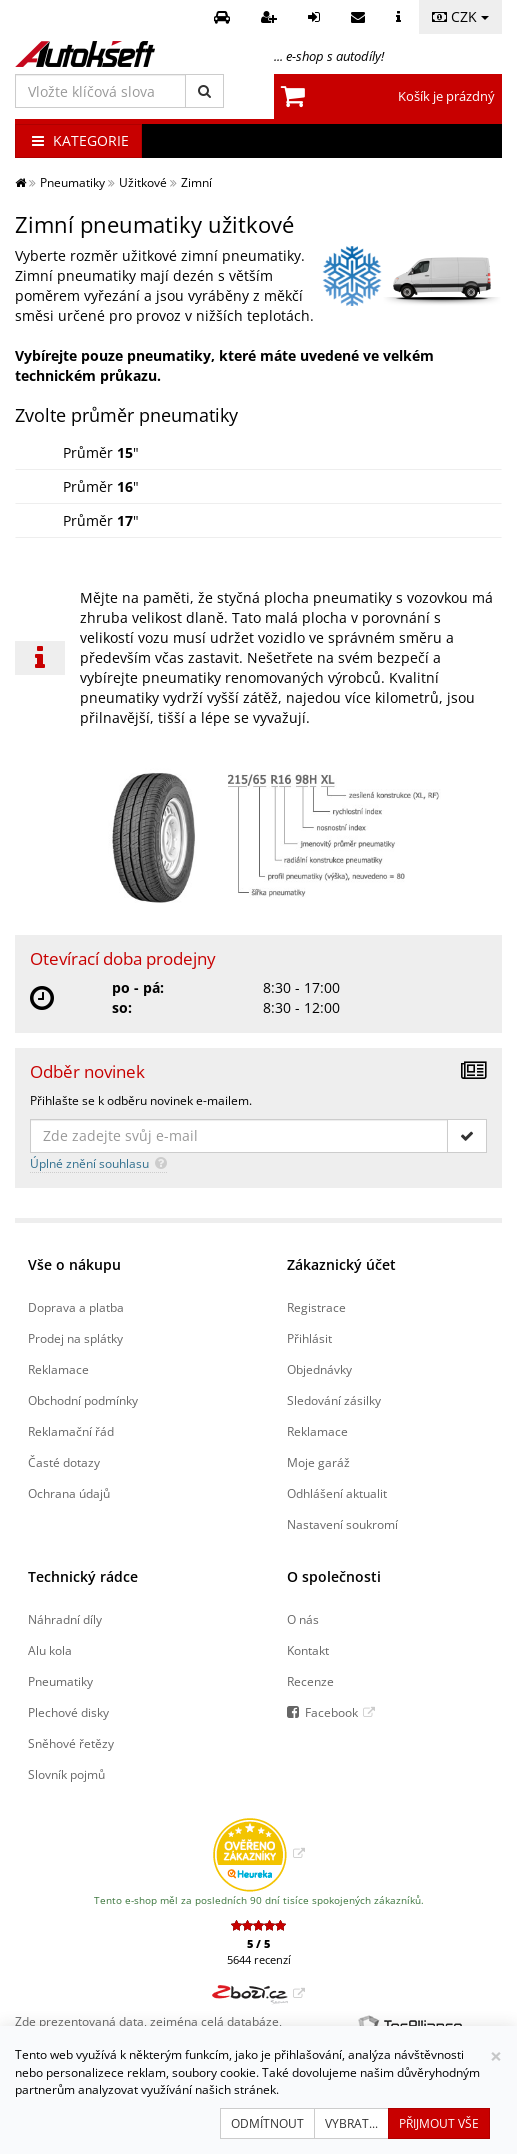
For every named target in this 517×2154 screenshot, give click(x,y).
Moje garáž (318, 1462)
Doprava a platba (76, 1307)
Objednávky (319, 1369)
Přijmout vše (439, 2123)
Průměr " (101, 452)
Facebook (331, 1712)
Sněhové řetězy (71, 1743)
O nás (303, 1619)
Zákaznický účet (341, 1264)
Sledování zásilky (334, 1400)
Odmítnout (267, 2123)
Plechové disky (68, 1712)
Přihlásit (309, 1338)
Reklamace (58, 1369)
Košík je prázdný (446, 96)
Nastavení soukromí (342, 1524)
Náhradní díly (65, 1619)
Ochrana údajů (69, 1493)
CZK (460, 16)
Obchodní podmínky (83, 1400)
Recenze (310, 1681)
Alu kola (50, 1650)
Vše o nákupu (74, 1264)
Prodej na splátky (75, 1338)
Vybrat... (351, 2123)
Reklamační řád (71, 1431)
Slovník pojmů (66, 1774)
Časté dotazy (64, 1462)
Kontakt (308, 1650)
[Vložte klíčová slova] (100, 91)
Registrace (316, 1307)
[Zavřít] (496, 2056)
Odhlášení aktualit (337, 1493)
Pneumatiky (60, 1681)
